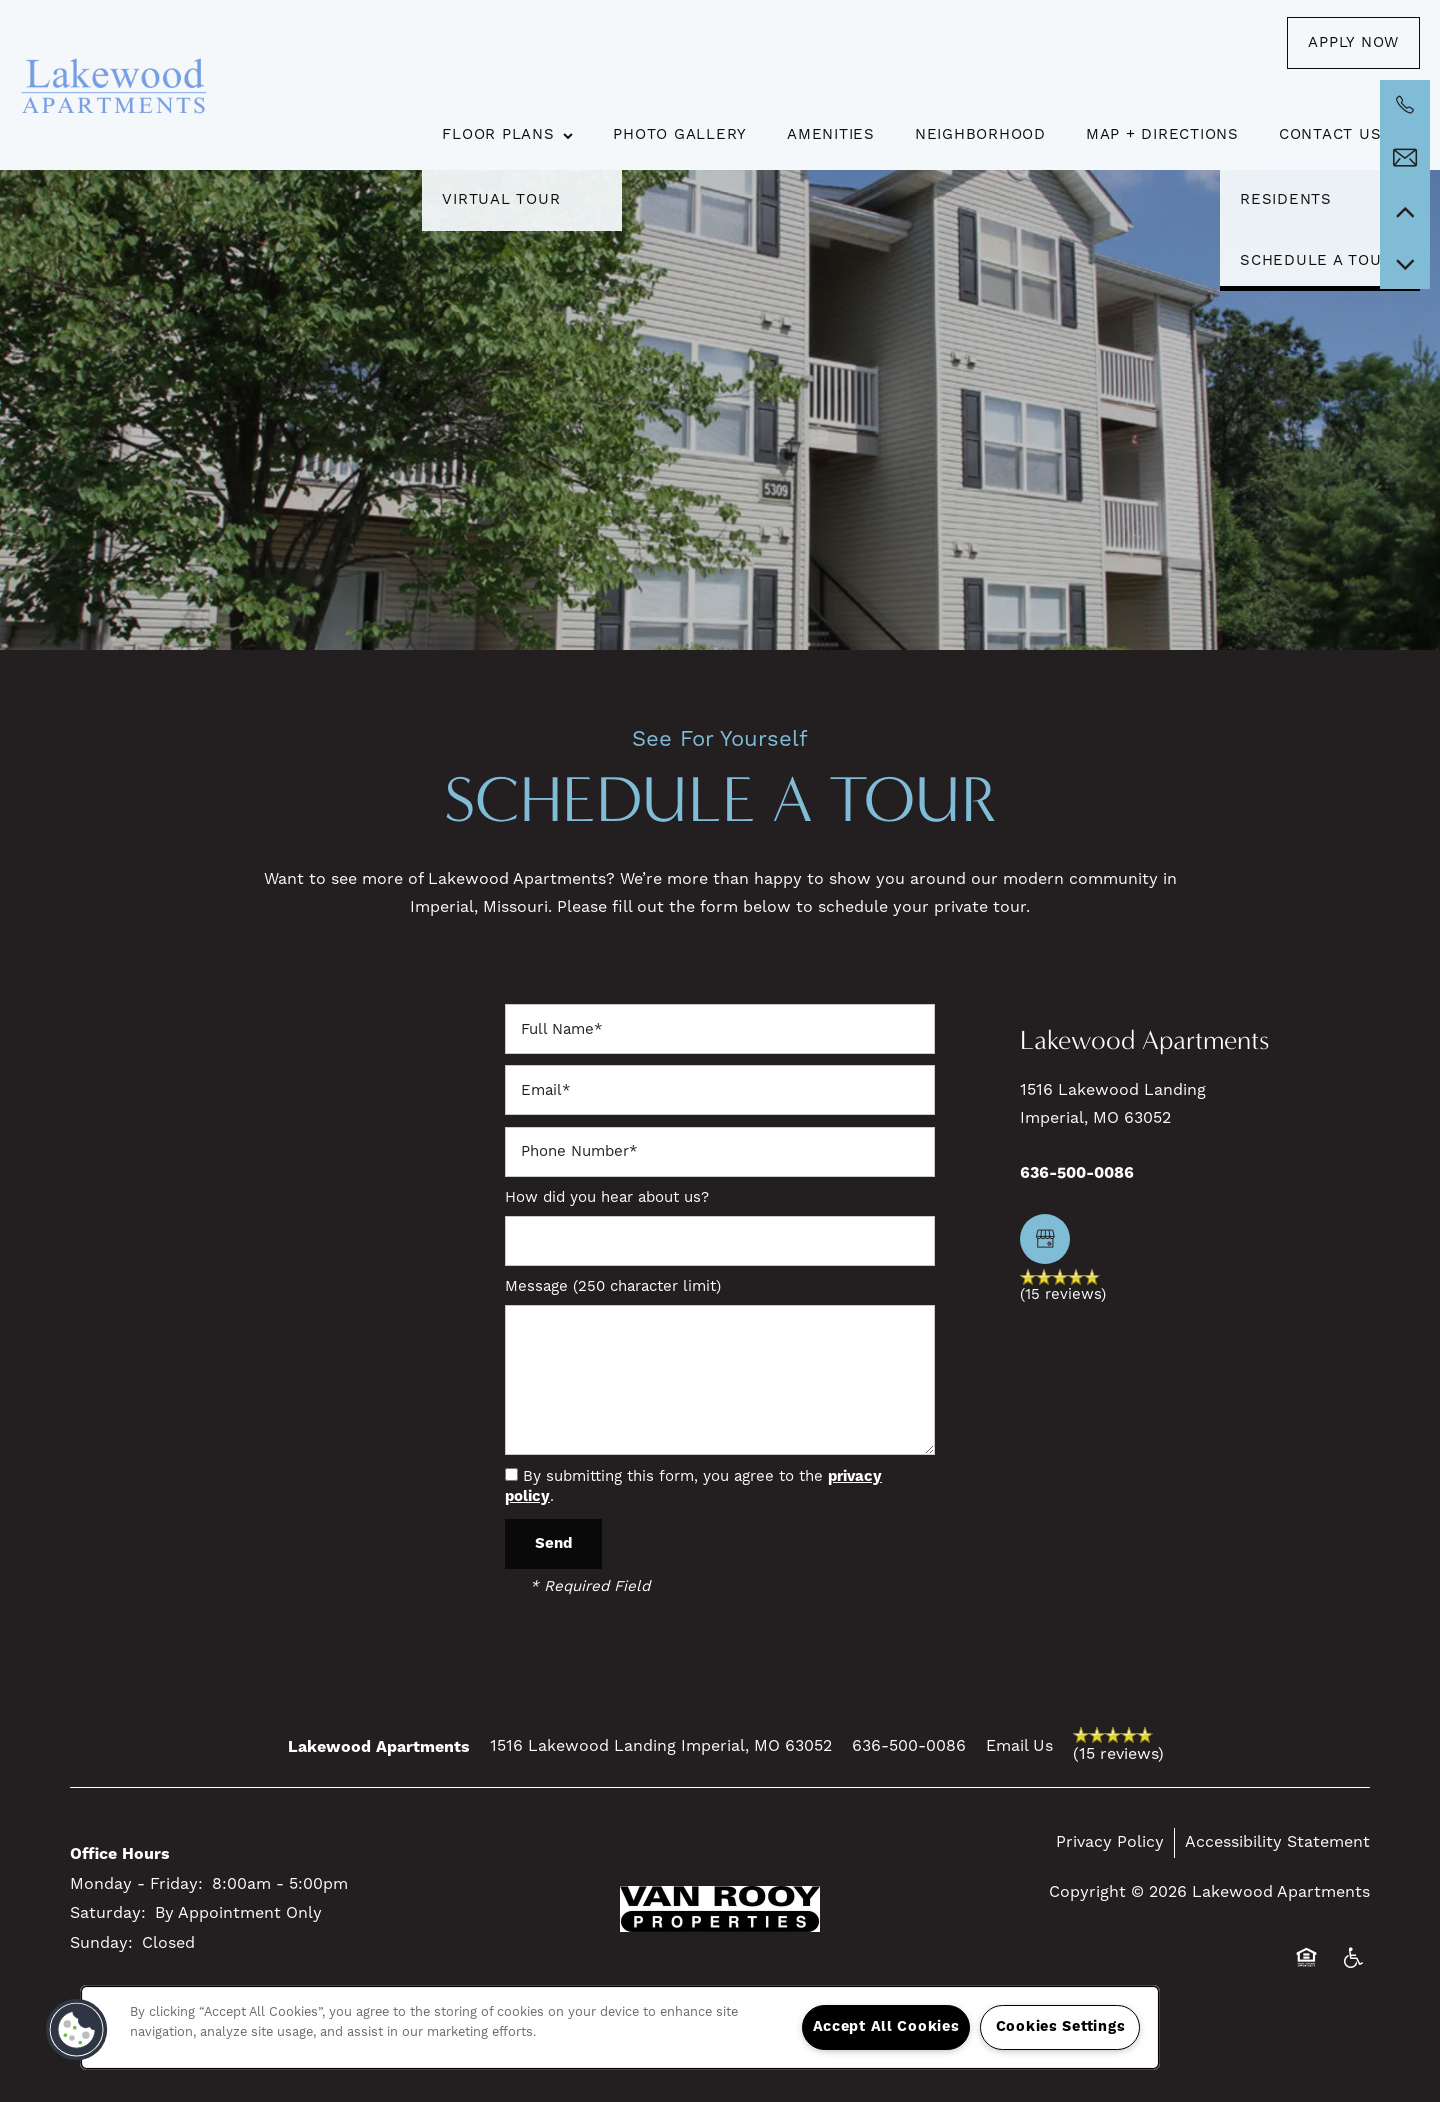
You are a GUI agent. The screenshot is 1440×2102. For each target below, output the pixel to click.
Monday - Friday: (136, 1884)
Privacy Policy (1110, 1842)
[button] (1353, 43)
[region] (620, 2027)
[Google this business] (1045, 1239)
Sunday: (101, 1943)
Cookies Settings (1061, 2027)
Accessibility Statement (1277, 1842)
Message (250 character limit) (613, 1286)
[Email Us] (1405, 158)
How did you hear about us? (607, 1197)
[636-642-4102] (1405, 105)
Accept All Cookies (886, 2027)
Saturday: (108, 1913)
